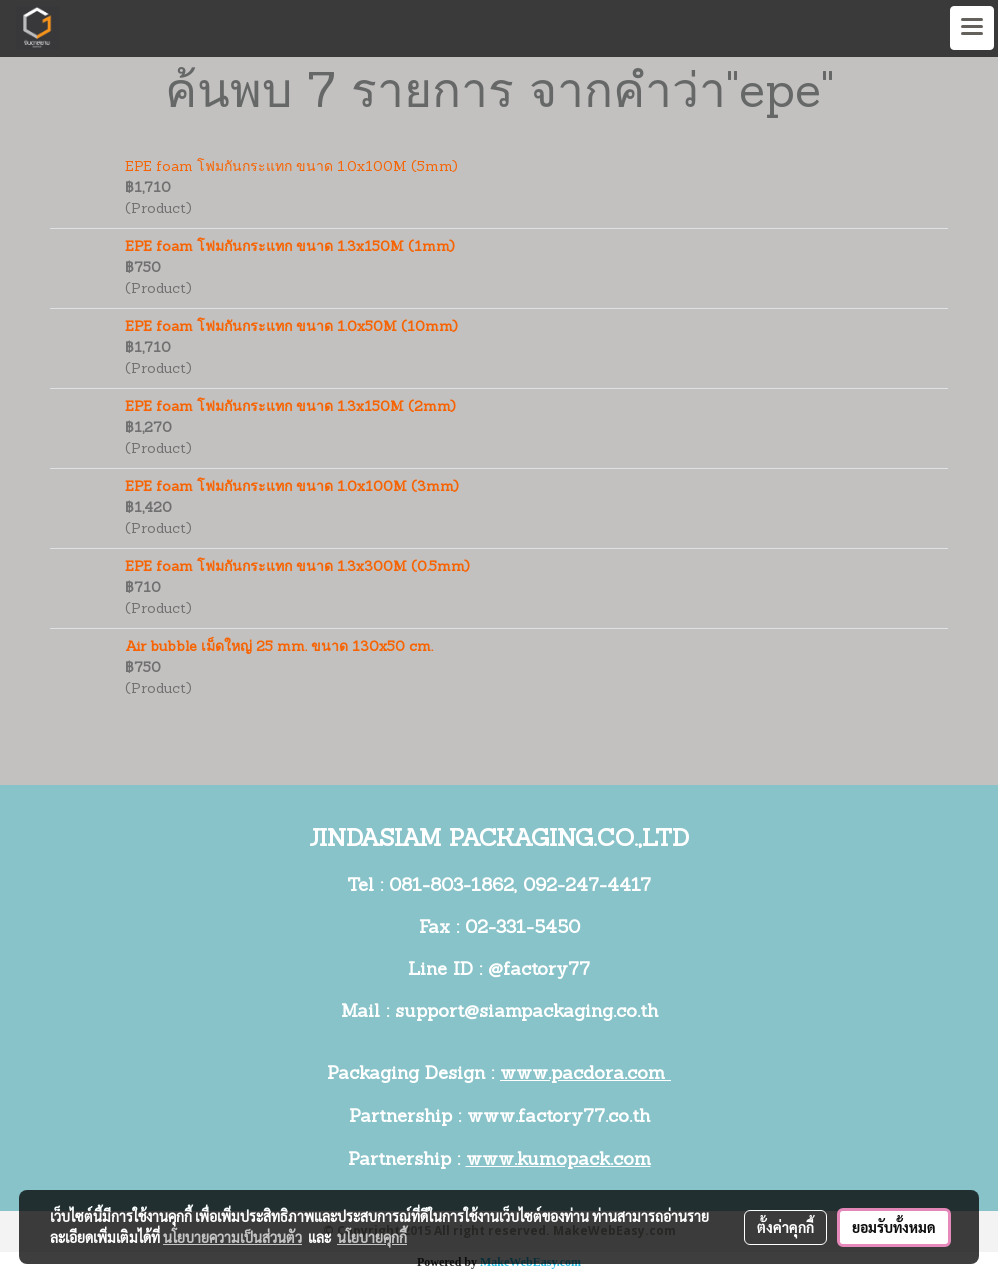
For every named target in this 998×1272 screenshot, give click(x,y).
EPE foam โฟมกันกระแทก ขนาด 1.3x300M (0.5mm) (297, 567)
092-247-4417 (587, 886)
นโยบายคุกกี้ (372, 1237)
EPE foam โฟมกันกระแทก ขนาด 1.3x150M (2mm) (290, 407)
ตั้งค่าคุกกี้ (785, 1227)
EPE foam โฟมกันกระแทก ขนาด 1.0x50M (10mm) (291, 327)
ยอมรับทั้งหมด (894, 1227)
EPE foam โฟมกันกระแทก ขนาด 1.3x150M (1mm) (290, 247)
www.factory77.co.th (558, 1117)
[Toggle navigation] (972, 28)
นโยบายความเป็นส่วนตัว (232, 1237)
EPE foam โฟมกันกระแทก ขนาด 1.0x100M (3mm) (292, 487)
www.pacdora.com (585, 1074)
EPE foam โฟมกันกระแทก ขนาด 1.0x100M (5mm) (291, 167)
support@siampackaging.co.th (526, 1012)
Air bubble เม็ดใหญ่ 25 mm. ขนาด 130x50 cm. (279, 647)
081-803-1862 (451, 886)
